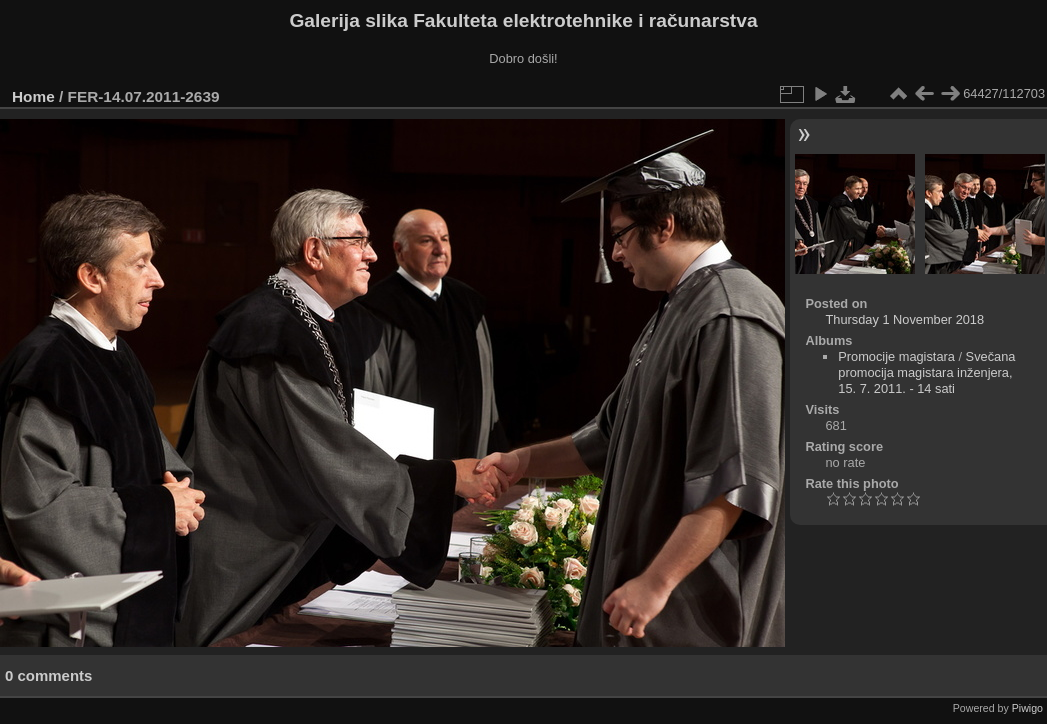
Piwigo (1027, 708)
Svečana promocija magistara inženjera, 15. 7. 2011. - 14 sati (926, 372)
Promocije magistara (896, 356)
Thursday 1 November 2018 (904, 319)
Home (33, 96)
